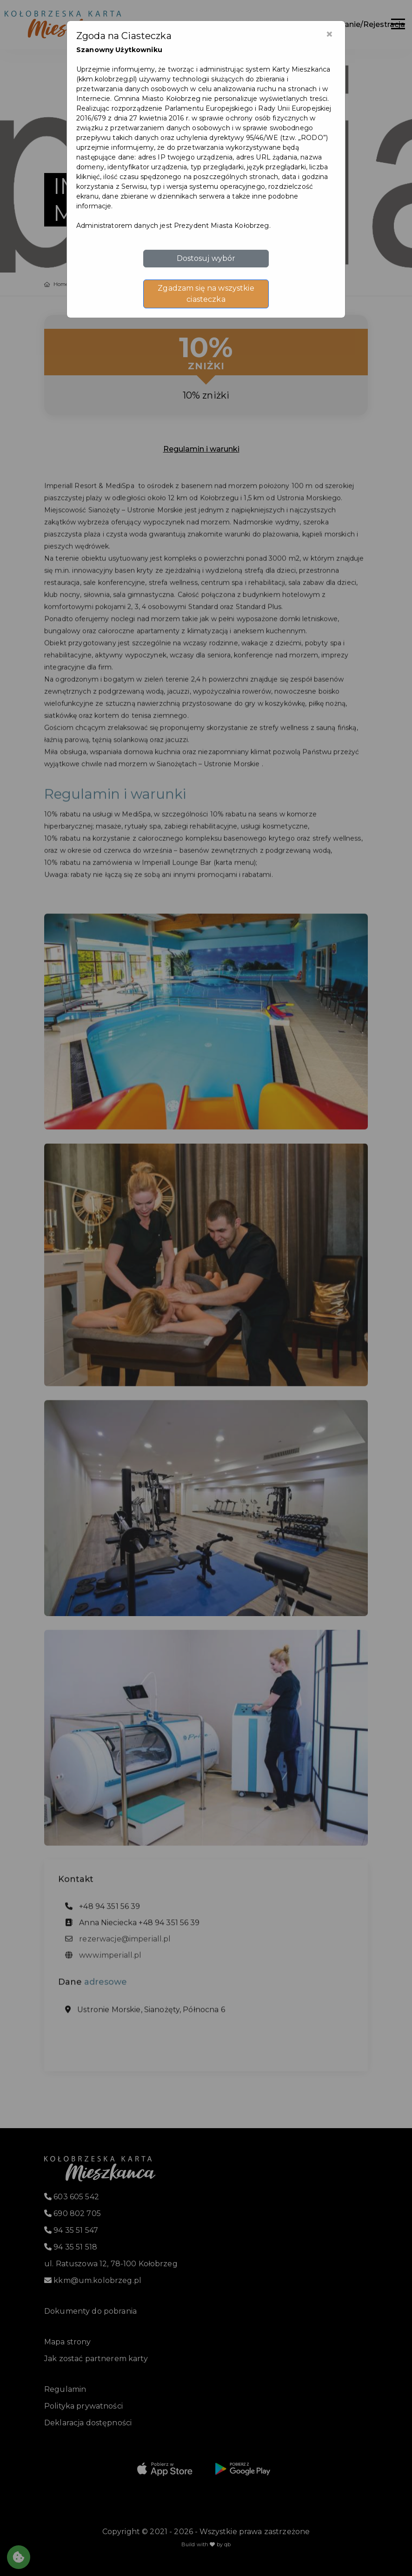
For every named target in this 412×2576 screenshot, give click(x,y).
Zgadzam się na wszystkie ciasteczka (206, 294)
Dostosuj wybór (206, 258)
